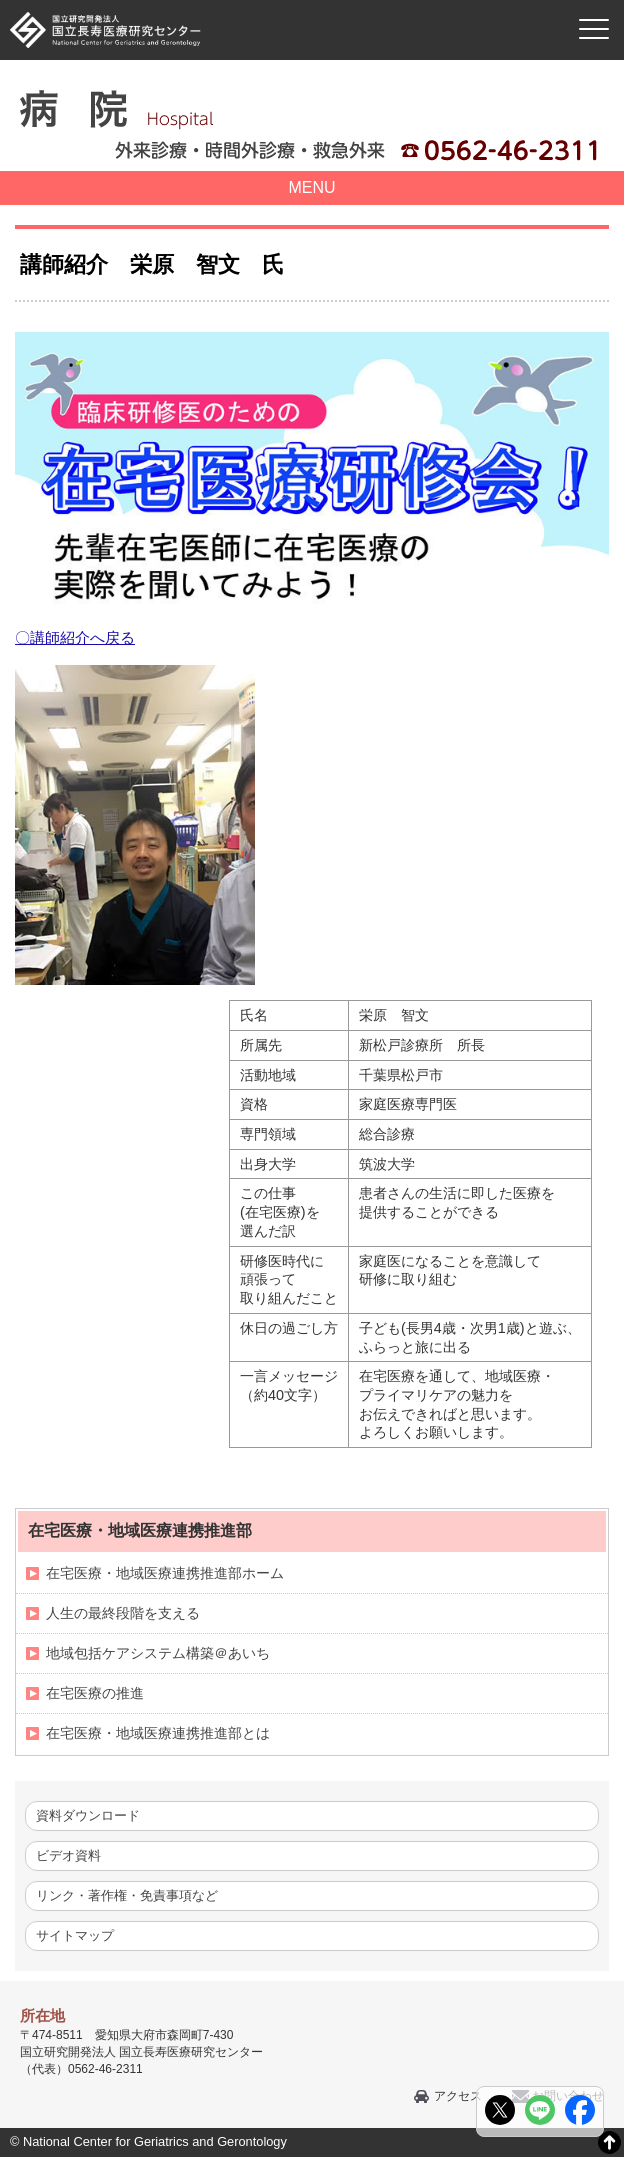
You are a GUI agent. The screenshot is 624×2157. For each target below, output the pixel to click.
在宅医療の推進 (95, 1693)
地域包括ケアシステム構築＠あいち (158, 1653)
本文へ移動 (270, 0)
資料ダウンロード (88, 1815)
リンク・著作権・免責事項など (127, 1895)
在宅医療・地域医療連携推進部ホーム (165, 1573)
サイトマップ (75, 1935)
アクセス (458, 2096)
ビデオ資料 (68, 1855)
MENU (311, 187)
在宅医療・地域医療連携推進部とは (158, 1733)
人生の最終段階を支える (123, 1613)
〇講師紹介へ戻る (75, 637)
